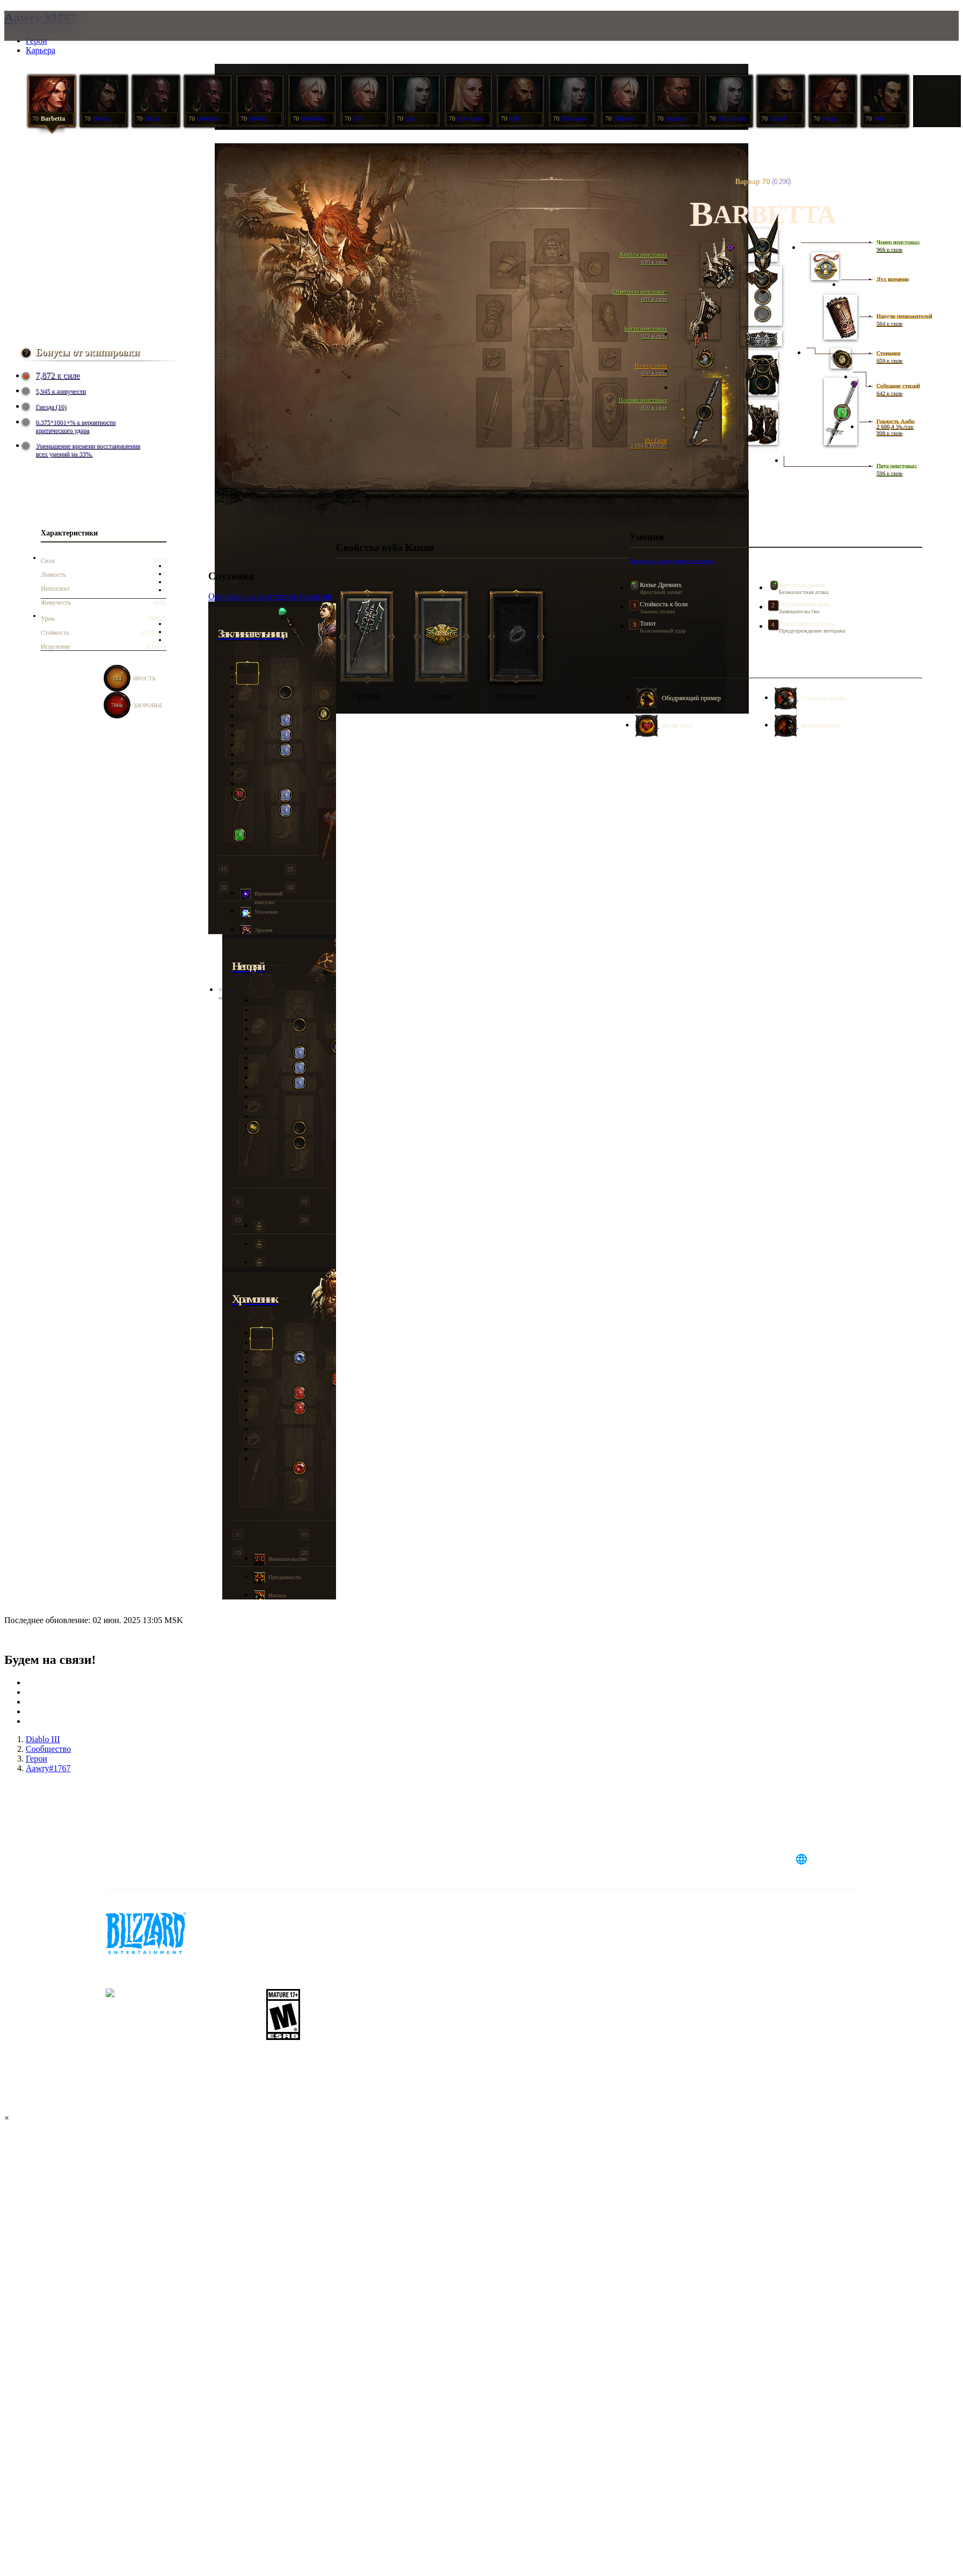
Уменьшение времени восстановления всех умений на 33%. (82, 450)
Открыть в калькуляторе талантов (671, 560)
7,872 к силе (52, 375)
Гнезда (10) (45, 407)
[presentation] (52, 38)
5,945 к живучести (55, 391)
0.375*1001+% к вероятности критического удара (70, 426)
